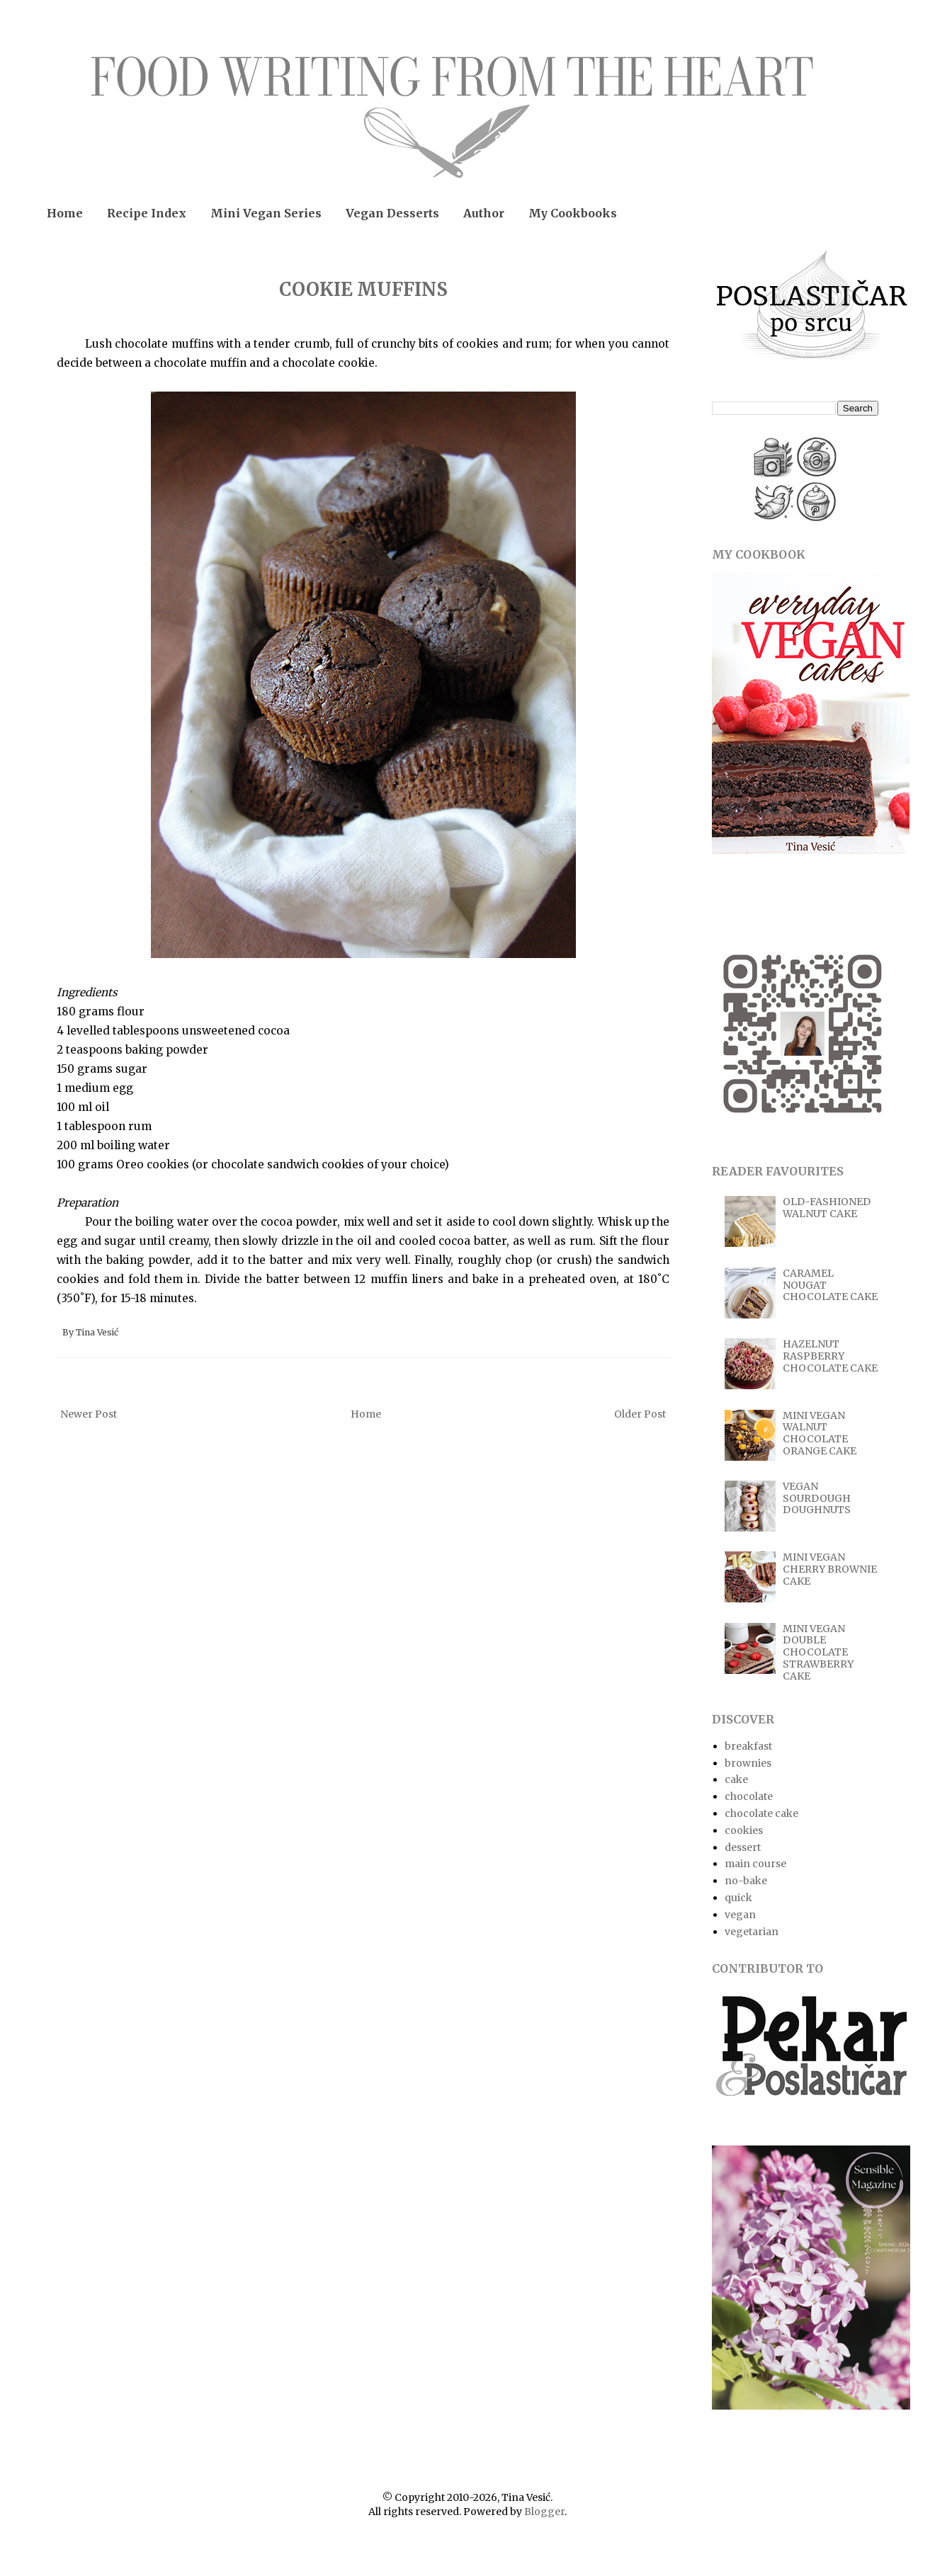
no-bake (746, 1880)
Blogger (544, 2511)
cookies (744, 1830)
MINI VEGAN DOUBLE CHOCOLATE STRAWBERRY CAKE (818, 1652)
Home (65, 213)
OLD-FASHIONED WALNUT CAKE (827, 1207)
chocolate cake (761, 1813)
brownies (748, 1763)
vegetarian (751, 1931)
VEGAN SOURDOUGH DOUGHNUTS (817, 1498)
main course (755, 1863)
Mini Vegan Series (266, 213)
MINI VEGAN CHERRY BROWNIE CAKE (830, 1569)
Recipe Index (146, 213)
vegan (740, 1914)
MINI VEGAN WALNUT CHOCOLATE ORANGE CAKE (819, 1433)
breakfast (748, 1746)
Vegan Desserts (392, 213)
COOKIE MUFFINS (363, 289)
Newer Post (88, 1414)
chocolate (749, 1796)
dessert (743, 1847)
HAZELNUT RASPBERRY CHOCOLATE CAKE (830, 1356)
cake (736, 1779)
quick (738, 1897)
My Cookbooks (572, 213)
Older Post (640, 1414)
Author (483, 213)
